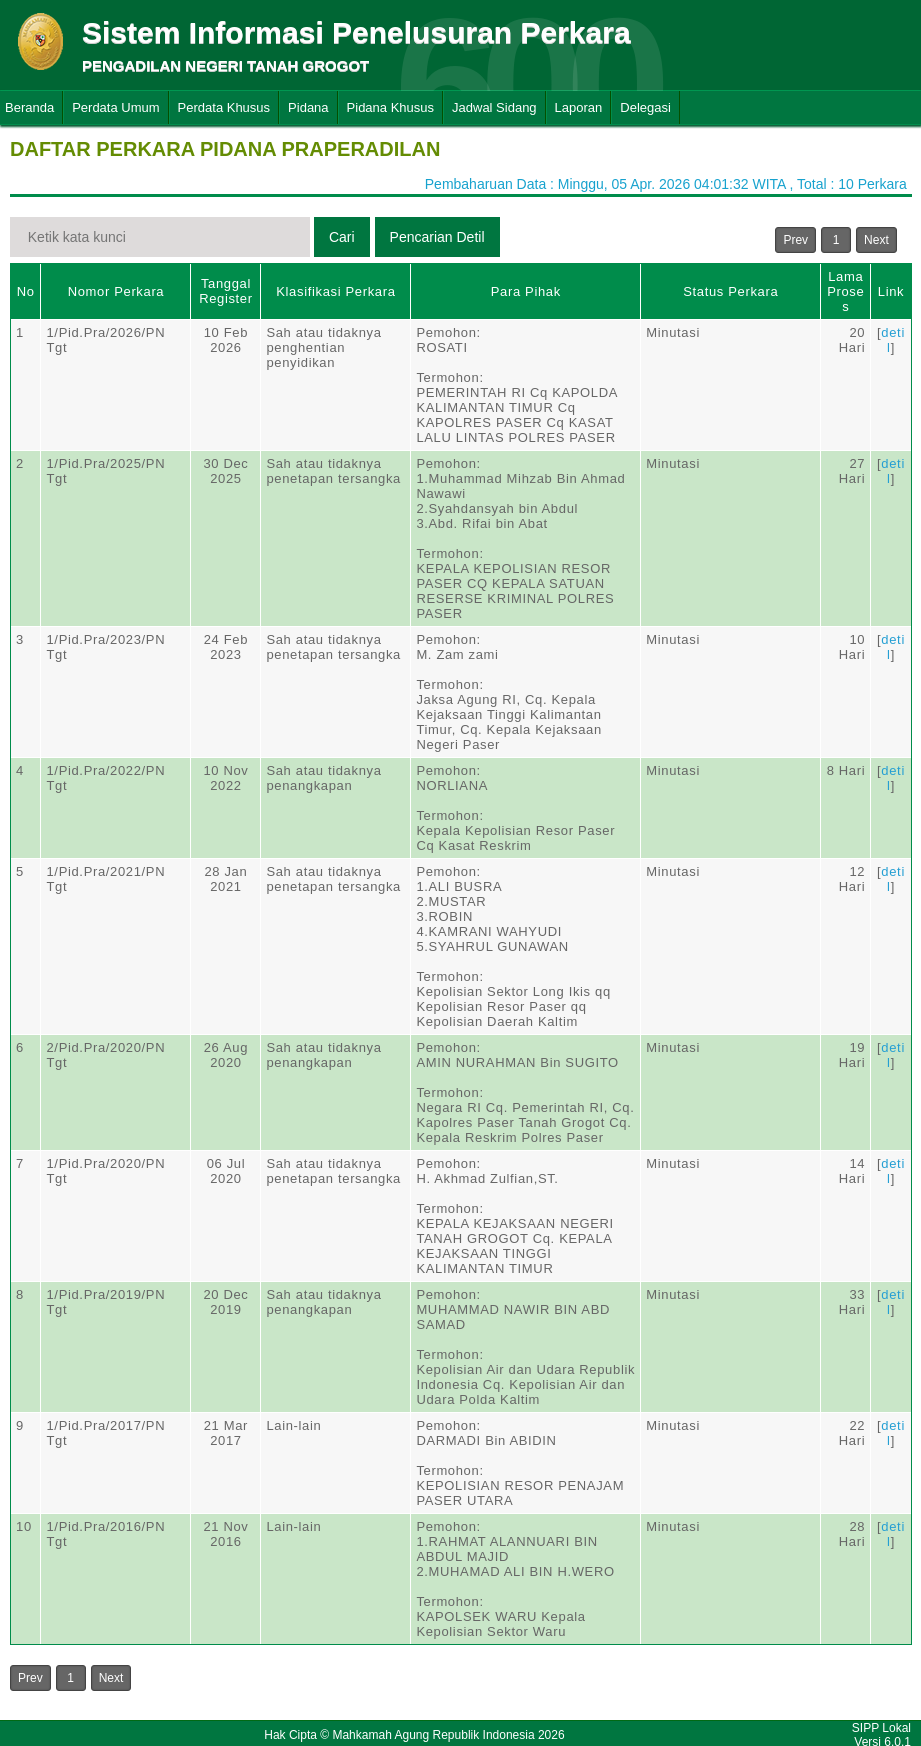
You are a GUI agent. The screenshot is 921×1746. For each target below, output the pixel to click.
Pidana (308, 107)
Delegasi (645, 107)
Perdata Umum (115, 107)
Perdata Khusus (224, 107)
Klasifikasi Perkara (335, 291)
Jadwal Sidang (494, 107)
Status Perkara (730, 291)
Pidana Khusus (390, 107)
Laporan (579, 107)
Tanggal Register (226, 291)
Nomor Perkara (116, 291)
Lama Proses (845, 291)
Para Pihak (526, 291)
